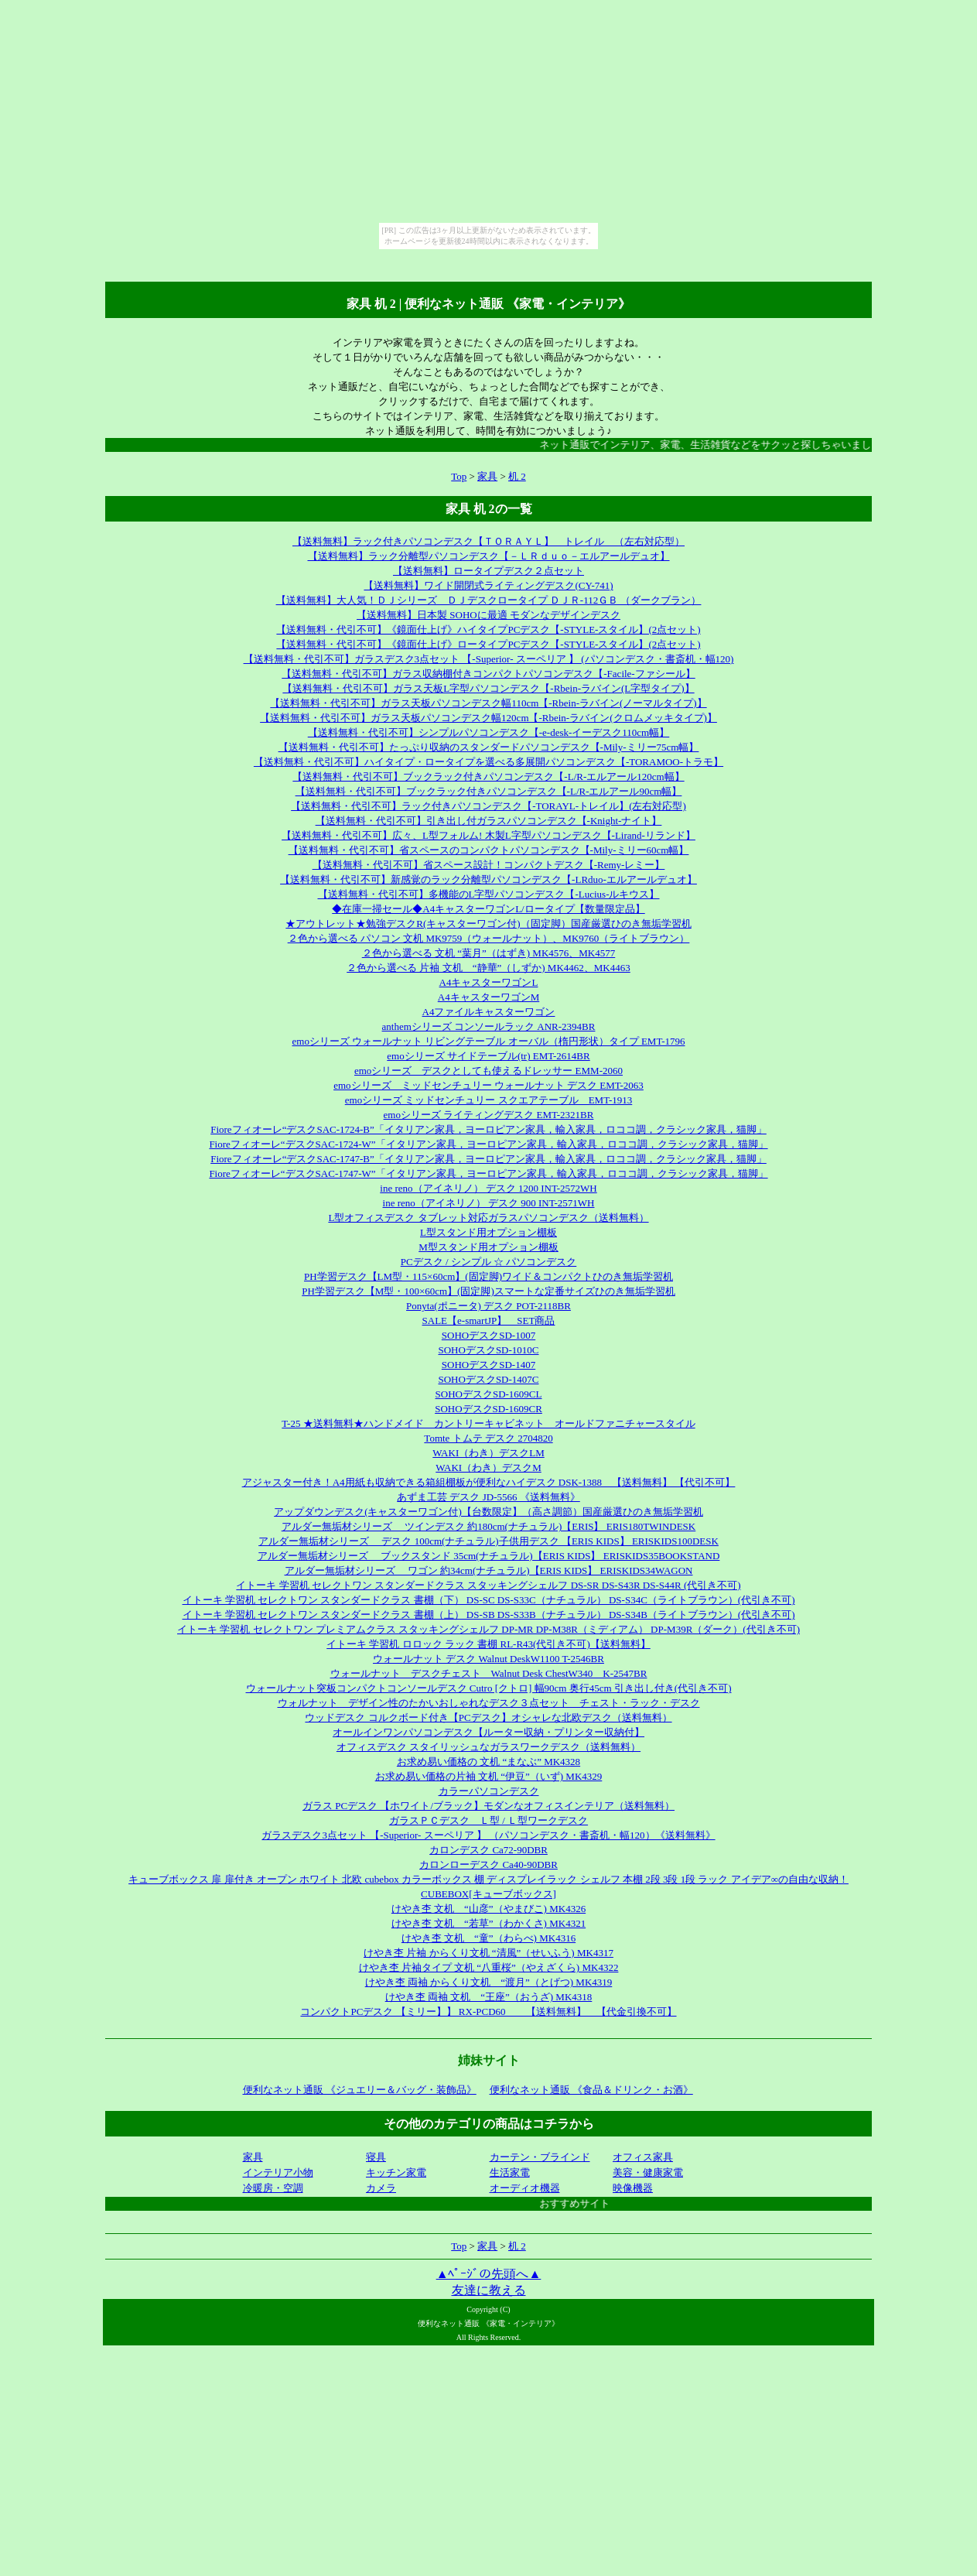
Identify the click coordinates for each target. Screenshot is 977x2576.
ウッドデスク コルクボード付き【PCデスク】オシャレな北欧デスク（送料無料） (488, 1717)
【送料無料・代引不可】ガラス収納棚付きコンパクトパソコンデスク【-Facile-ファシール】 (488, 673)
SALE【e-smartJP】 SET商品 (488, 1320)
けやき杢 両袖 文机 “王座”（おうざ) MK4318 (489, 1997)
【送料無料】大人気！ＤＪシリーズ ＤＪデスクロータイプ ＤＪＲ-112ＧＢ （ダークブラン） (489, 600)
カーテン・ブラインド (540, 2157)
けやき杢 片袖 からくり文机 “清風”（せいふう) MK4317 (488, 1953)
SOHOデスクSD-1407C (488, 1379)
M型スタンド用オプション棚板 (488, 1247)
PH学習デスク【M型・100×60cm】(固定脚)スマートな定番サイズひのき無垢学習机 (488, 1291)
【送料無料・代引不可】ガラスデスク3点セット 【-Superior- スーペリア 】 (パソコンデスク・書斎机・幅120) (489, 659)
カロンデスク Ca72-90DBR (488, 1850)
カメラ (381, 2188)
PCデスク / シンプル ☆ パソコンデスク (489, 1261)
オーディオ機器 (525, 2188)
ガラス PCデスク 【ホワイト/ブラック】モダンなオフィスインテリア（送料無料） (488, 1805)
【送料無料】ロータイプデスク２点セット (488, 570)
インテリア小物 (278, 2172)
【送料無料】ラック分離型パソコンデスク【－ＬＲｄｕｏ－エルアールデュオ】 (489, 556)
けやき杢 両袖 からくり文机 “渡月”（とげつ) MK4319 (489, 1982)
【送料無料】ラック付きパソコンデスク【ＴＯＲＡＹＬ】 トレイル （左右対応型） (488, 541)
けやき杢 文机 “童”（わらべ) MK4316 (488, 1938)
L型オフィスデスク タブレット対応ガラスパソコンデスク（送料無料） (488, 1217)
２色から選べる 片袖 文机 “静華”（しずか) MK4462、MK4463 (488, 967)
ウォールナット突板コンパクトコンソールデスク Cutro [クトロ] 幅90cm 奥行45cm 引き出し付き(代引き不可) (489, 1688)
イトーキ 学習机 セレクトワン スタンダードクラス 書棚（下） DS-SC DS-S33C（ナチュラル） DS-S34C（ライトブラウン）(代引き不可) (489, 1600)
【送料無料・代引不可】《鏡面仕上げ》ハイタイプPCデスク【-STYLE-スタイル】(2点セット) (488, 629)
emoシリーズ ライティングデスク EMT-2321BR (489, 1114)
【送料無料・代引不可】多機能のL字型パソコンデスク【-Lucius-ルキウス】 (489, 894)
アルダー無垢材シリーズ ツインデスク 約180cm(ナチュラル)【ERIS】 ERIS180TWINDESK (489, 1526)
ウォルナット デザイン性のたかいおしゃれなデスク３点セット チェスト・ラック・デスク (489, 1703)
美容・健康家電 (648, 2172)
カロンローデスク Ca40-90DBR (488, 1864)
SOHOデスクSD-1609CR (488, 1409)
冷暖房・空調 (273, 2188)
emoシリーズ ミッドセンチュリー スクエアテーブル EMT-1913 (488, 1100)
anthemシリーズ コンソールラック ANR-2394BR (489, 1026)
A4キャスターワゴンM (488, 997)
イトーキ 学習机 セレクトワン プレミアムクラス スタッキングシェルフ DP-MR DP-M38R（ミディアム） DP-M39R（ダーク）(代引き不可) (488, 1629)
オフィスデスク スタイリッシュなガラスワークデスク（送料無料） (488, 1747)
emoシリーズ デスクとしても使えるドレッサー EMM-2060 (488, 1070)
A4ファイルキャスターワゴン (488, 1012)
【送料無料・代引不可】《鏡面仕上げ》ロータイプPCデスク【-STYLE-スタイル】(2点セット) (488, 644)
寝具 (376, 2157)
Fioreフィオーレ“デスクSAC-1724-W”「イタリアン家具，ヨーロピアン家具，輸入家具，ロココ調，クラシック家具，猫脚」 (488, 1144)
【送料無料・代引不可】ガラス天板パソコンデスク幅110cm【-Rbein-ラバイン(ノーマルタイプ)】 (488, 703)
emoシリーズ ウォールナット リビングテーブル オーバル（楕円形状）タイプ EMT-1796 (488, 1041)
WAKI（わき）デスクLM (488, 1453)
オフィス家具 (643, 2157)
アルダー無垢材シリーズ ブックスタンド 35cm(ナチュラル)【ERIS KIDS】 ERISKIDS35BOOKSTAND (489, 1556)
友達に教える (489, 2290)
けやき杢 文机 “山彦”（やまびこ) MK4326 (488, 1908)
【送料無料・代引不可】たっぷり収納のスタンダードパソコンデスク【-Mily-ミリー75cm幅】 (488, 747)
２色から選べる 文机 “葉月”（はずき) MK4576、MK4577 (489, 953)
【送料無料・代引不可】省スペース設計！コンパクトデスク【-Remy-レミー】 (489, 865)
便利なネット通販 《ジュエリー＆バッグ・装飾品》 (360, 2089)
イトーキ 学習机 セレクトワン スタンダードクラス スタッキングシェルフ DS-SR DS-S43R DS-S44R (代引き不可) (488, 1585)
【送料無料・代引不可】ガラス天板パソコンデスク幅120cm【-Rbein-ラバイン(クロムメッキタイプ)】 (488, 718)
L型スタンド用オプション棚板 (488, 1232)
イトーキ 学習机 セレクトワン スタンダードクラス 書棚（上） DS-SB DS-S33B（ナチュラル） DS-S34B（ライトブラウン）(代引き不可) (489, 1614)
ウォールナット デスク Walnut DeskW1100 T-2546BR (488, 1658)
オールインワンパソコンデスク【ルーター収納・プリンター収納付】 (488, 1732)
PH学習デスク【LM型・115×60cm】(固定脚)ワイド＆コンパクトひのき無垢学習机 (488, 1276)
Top (458, 476)
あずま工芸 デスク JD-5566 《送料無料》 (488, 1497)
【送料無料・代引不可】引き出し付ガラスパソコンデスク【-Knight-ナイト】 (489, 820)
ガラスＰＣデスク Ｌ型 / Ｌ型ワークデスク (488, 1820)
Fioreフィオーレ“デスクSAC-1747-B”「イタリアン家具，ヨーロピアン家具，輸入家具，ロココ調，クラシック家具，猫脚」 (488, 1159)
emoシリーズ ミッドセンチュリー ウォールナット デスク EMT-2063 (488, 1085)
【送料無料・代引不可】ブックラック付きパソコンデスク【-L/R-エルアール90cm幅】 (488, 791)
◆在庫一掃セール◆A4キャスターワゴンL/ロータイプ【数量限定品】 (488, 909)
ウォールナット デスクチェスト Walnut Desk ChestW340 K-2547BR (488, 1673)
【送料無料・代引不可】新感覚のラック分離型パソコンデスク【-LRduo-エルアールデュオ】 (488, 879)
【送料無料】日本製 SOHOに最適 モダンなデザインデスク (488, 615)
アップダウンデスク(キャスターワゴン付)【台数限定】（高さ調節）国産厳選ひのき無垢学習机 (488, 1511)
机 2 (517, 476)
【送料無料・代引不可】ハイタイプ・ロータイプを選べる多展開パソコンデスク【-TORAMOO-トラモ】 (488, 762)
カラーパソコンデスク (489, 1791)
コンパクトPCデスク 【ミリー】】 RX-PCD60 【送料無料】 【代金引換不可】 (488, 2011)
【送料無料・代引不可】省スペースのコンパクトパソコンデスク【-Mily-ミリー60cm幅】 (489, 850)
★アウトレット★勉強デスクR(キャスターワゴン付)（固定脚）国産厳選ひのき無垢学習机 (488, 923)
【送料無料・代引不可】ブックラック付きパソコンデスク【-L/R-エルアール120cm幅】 (488, 776)
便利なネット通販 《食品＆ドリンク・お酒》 (591, 2089)
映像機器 (633, 2188)
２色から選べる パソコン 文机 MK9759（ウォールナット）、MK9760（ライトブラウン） (489, 938)
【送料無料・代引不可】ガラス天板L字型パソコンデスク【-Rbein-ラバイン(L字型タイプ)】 (488, 688)
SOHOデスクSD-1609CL (489, 1394)
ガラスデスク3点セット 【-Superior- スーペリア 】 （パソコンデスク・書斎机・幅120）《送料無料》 (488, 1835)
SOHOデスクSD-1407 (488, 1364)
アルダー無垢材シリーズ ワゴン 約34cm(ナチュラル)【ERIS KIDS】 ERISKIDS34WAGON (489, 1570)
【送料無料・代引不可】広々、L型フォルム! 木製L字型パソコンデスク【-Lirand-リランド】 (488, 835)
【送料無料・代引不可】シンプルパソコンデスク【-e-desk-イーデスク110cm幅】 (489, 732)
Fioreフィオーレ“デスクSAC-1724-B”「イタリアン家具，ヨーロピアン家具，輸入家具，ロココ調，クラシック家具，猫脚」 (488, 1129)
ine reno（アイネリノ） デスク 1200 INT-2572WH (488, 1188)
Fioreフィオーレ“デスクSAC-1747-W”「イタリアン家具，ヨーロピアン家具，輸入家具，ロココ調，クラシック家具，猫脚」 (488, 1173)
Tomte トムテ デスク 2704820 (488, 1438)
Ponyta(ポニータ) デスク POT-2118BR (488, 1306)
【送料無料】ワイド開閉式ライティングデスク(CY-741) (488, 585)
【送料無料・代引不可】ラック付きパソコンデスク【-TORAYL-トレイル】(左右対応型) (488, 806)
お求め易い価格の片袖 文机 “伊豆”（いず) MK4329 (489, 1776)
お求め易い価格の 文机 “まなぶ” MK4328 (488, 1761)
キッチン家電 (396, 2172)
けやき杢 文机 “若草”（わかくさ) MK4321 (488, 1923)
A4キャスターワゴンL (488, 982)
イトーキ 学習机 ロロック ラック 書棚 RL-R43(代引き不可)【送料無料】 (488, 1644)
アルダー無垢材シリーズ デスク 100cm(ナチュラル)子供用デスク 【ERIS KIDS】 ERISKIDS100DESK (488, 1541)
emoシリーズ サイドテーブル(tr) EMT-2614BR (488, 1056)
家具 (487, 476)
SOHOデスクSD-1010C (488, 1350)
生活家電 (510, 2172)
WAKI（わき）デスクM (488, 1467)
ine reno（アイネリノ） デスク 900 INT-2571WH (489, 1203)
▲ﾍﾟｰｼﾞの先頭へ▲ (488, 2273)
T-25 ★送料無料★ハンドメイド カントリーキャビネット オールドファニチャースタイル (488, 1423)
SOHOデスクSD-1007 (488, 1335)
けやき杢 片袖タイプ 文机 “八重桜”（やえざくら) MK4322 (489, 1967)
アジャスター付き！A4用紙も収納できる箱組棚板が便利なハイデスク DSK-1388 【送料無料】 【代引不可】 (489, 1482)
